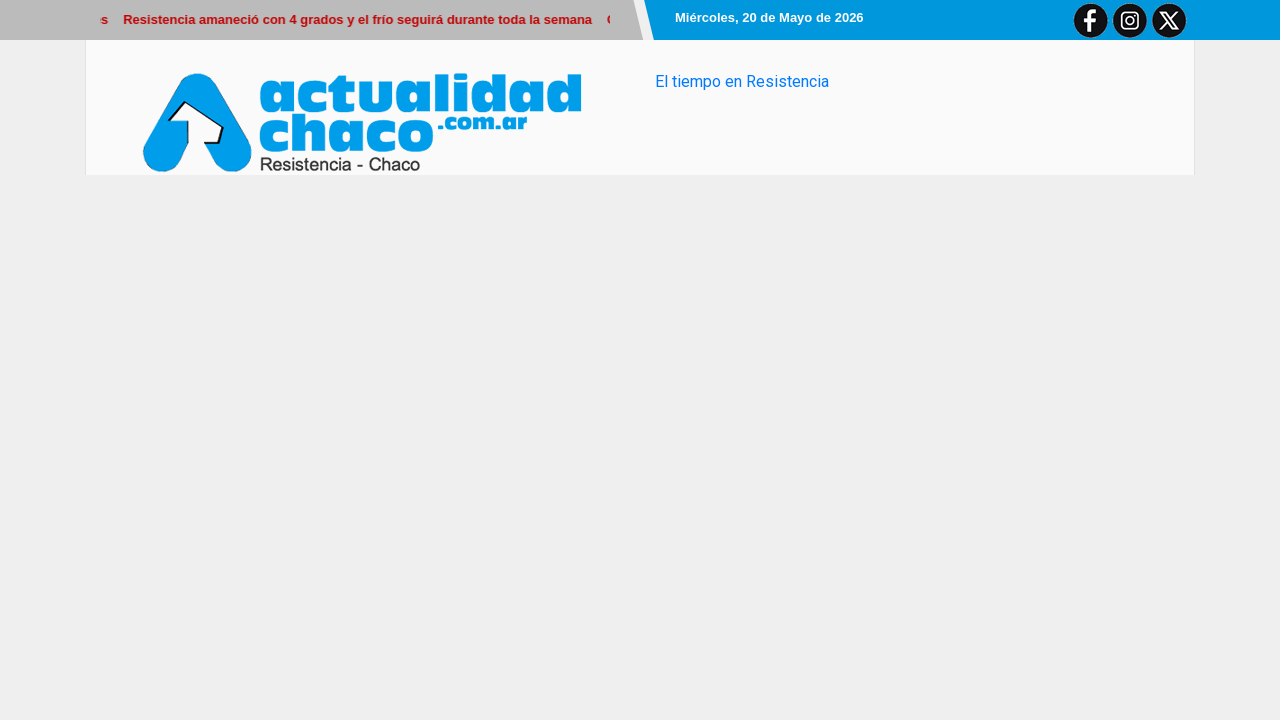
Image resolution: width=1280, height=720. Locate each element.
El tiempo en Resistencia (742, 81)
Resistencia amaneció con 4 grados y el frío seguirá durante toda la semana (360, 19)
